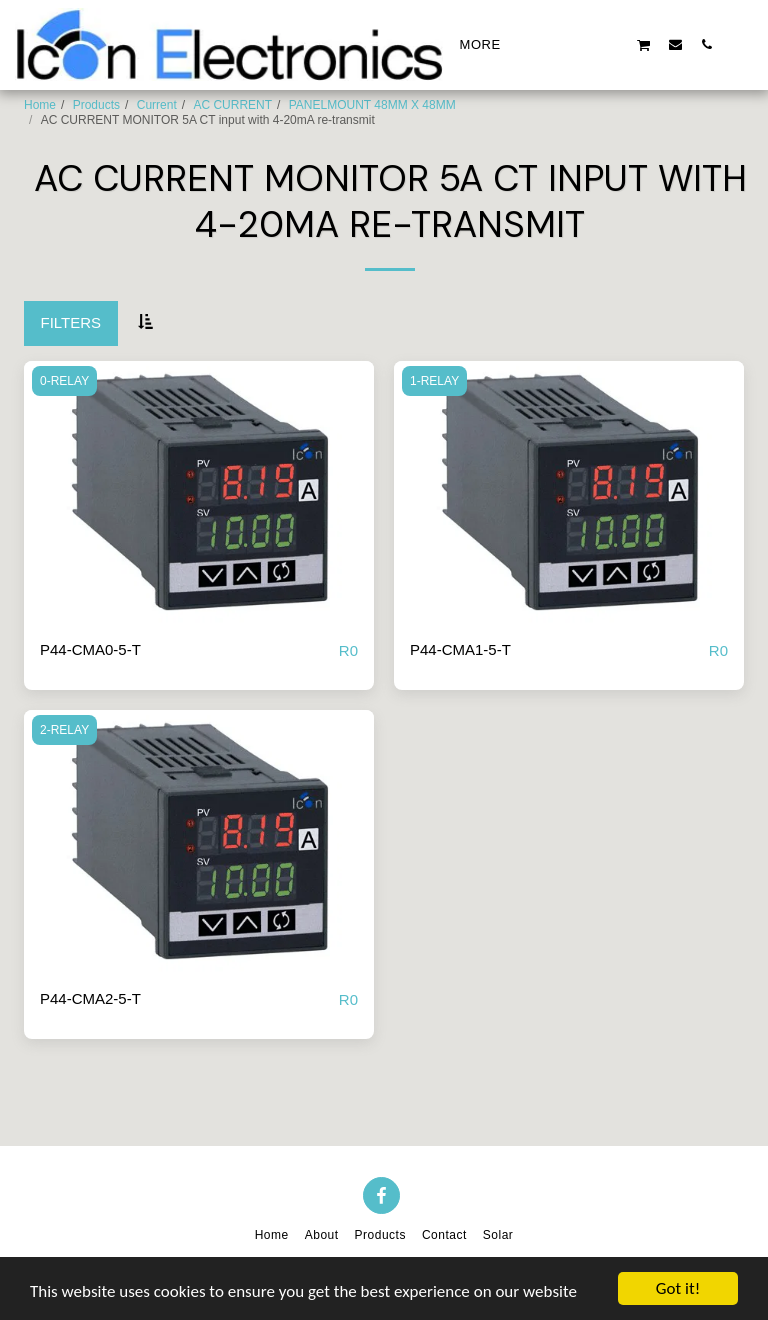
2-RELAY (64, 730)
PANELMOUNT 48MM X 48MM (372, 105)
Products (96, 105)
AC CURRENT (232, 105)
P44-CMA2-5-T (90, 998)
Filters (71, 322)
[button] (550, 44)
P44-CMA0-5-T (90, 649)
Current (157, 105)
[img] (199, 492)
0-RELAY (64, 381)
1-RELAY (434, 381)
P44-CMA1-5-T (460, 649)
